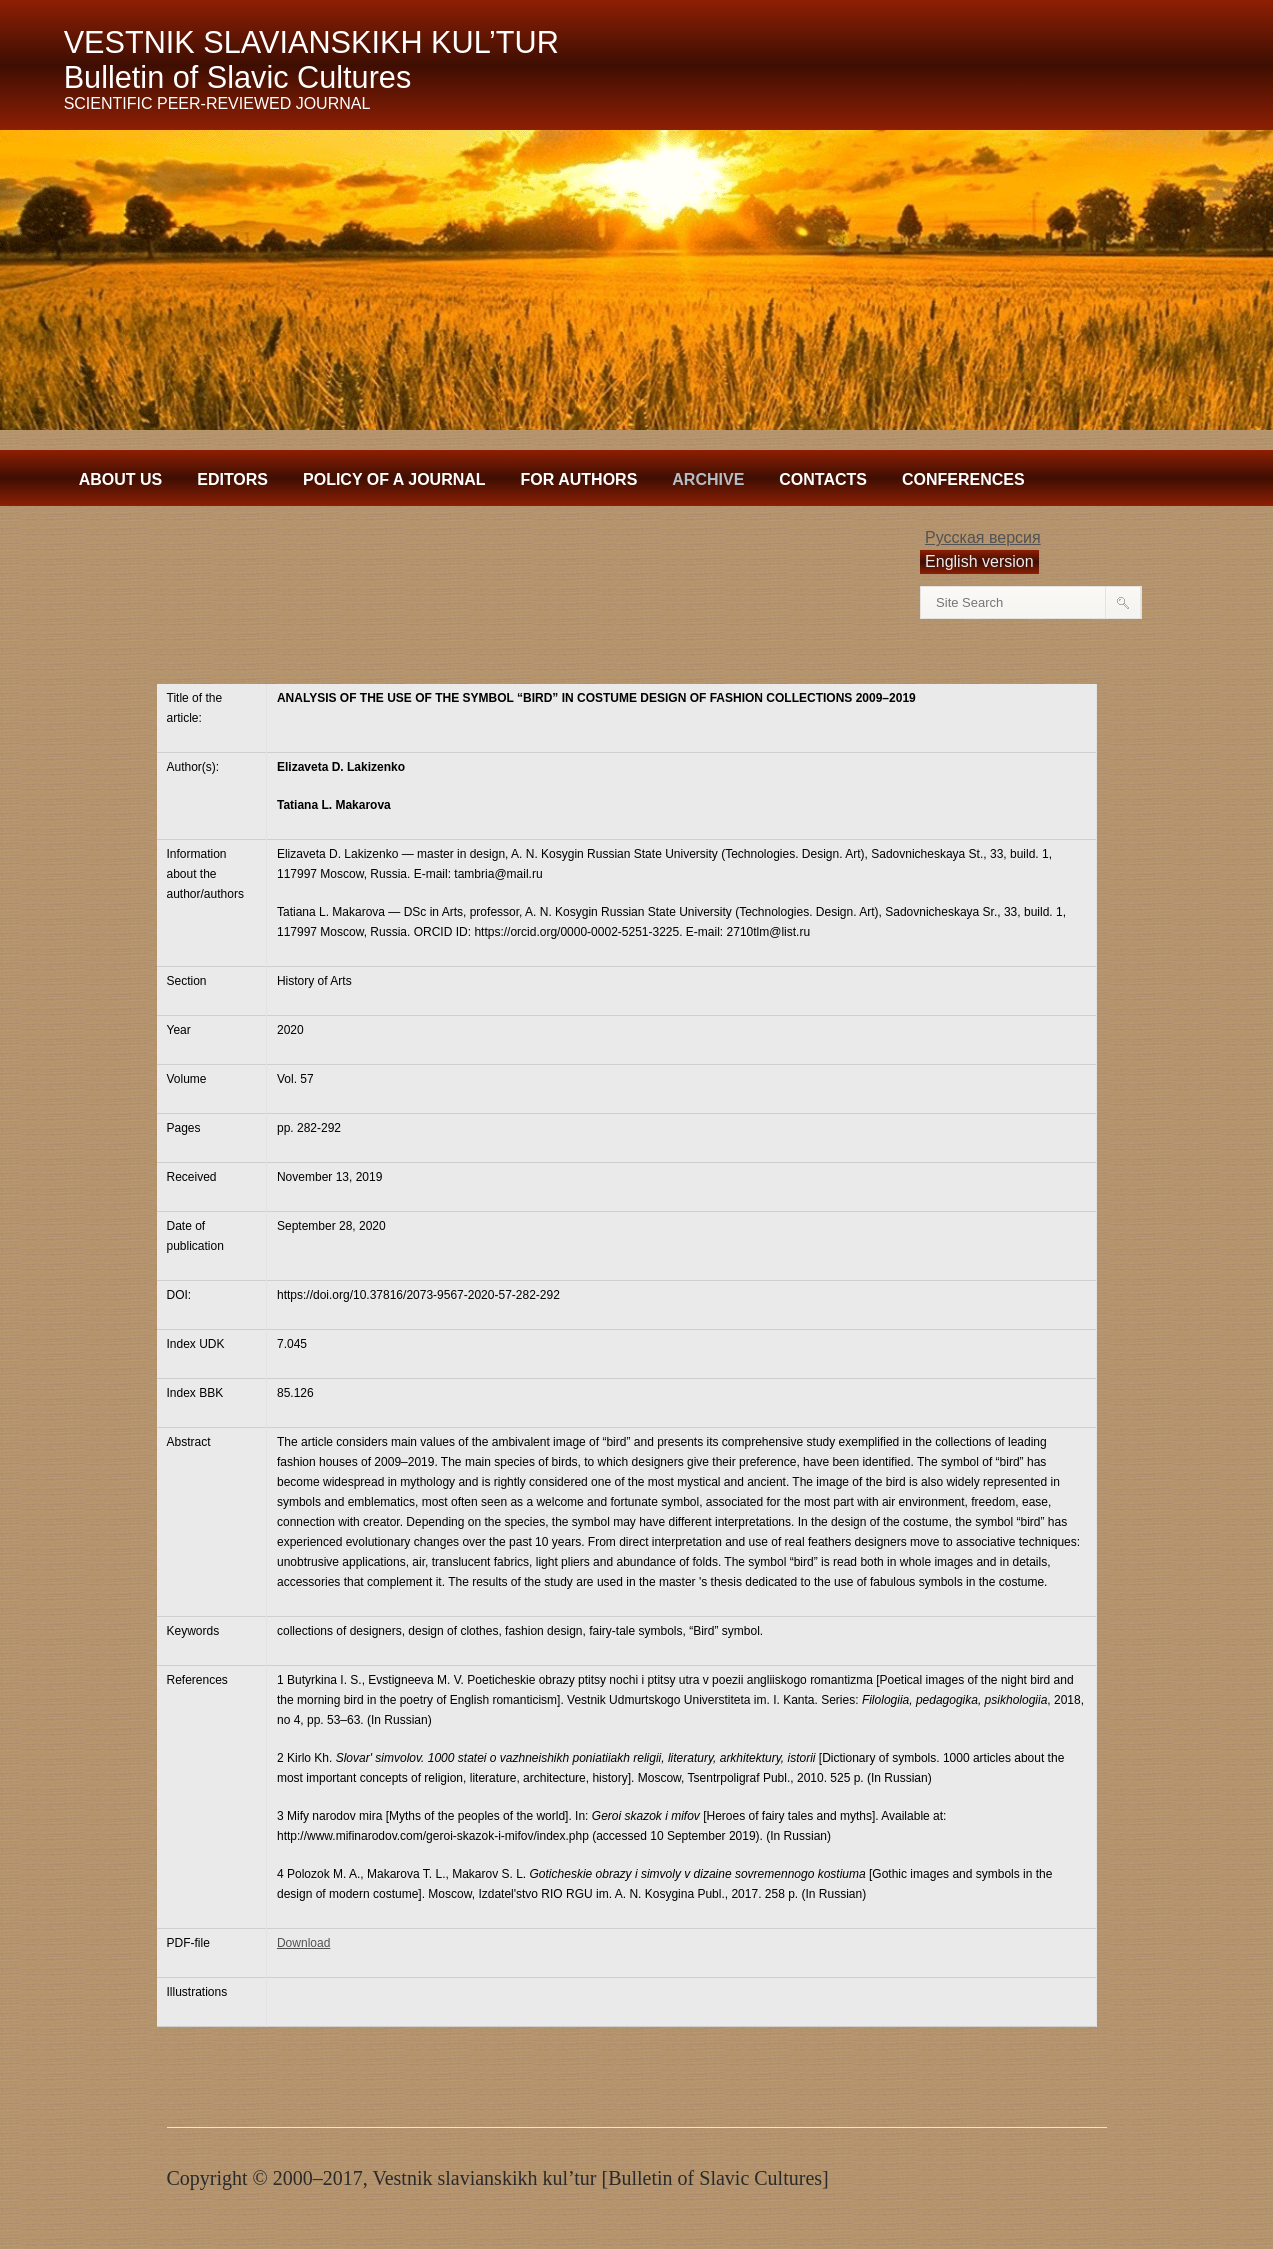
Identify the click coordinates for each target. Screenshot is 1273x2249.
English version (979, 561)
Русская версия (983, 537)
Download (303, 1943)
